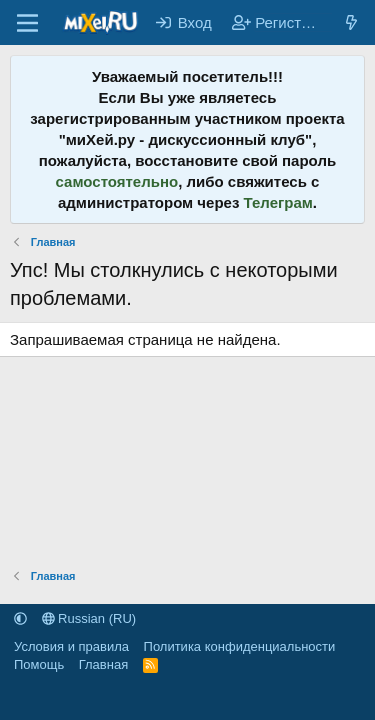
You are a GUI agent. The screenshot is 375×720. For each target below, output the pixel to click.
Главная (103, 664)
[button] (20, 618)
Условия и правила (71, 646)
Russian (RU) (89, 618)
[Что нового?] (351, 22)
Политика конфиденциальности (240, 646)
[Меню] (27, 23)
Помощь (39, 664)
